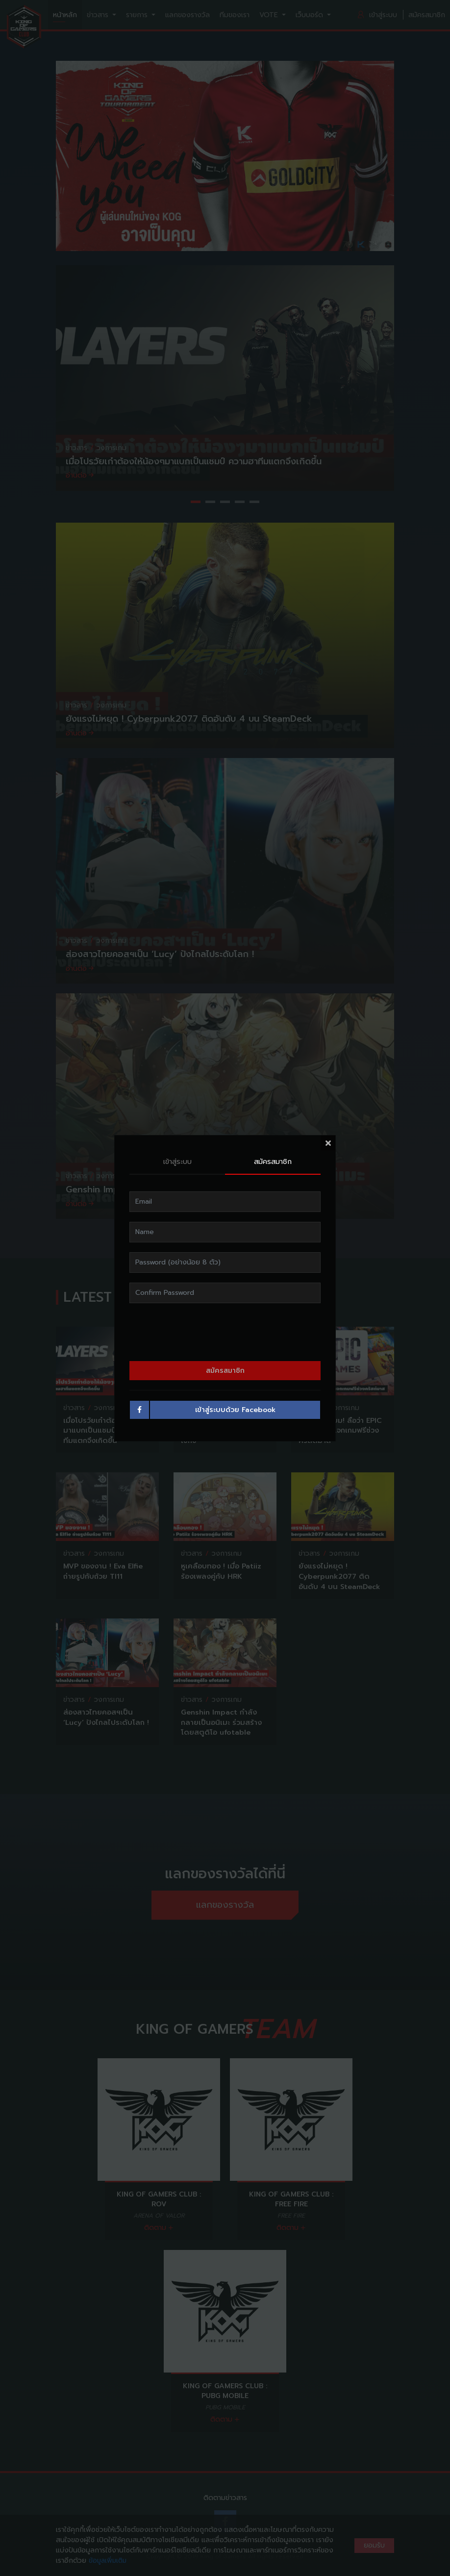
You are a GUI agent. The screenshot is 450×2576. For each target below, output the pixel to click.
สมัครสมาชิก (272, 1162)
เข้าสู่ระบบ (177, 1162)
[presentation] (225, 1332)
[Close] (328, 1143)
